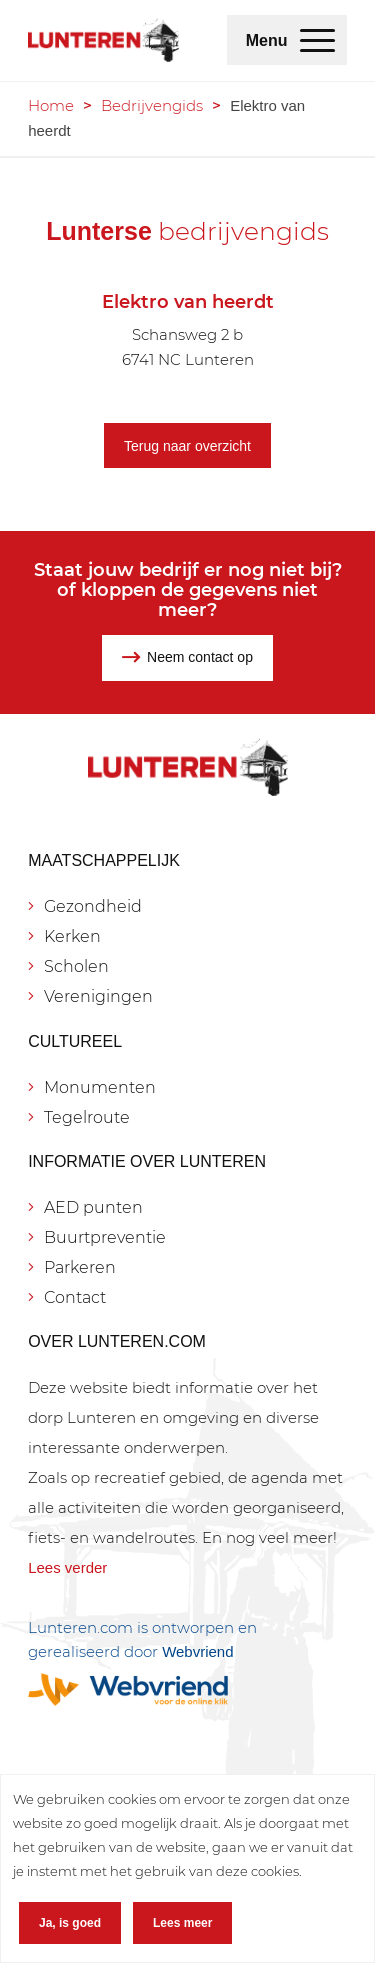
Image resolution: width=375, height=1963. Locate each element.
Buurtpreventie (105, 1237)
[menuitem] (317, 40)
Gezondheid (93, 906)
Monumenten (100, 1087)
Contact (75, 1297)
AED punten (93, 1207)
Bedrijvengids (152, 105)
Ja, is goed (70, 1923)
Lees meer (182, 1923)
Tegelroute (87, 1117)
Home (51, 105)
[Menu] (317, 40)
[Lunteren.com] (103, 40)
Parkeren (80, 1267)
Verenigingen (98, 996)
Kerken (72, 936)
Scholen (76, 966)
